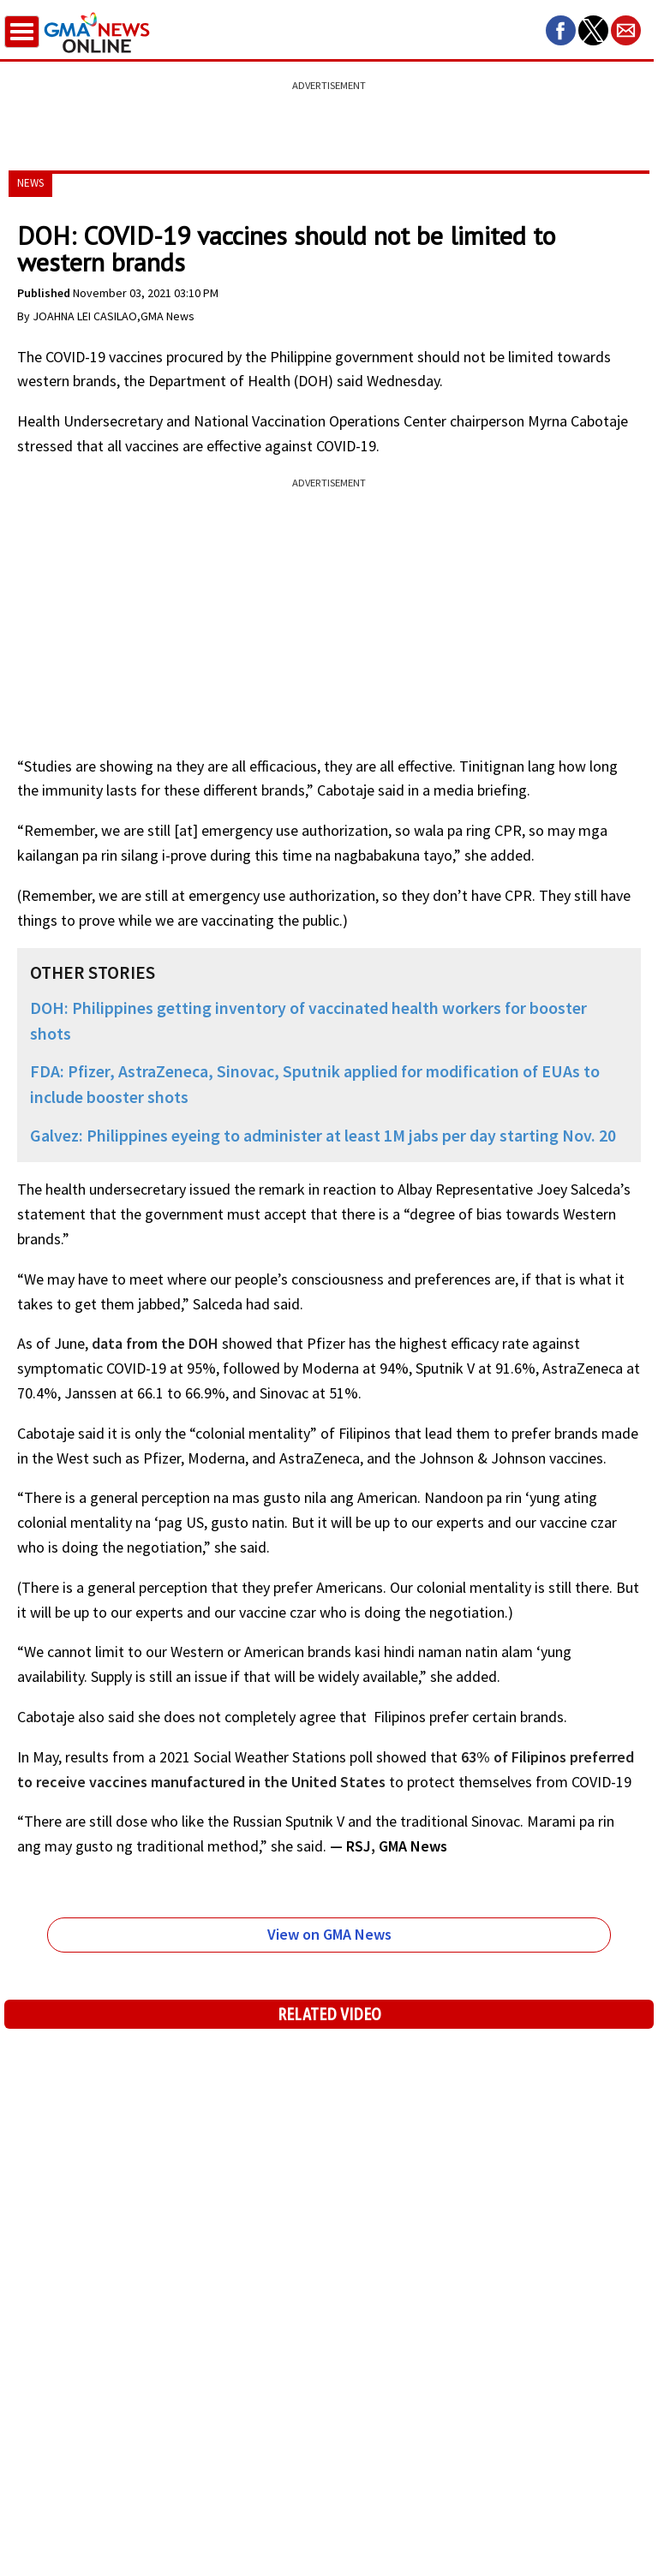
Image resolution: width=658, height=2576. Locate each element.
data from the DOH (155, 1343)
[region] (329, 115)
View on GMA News (329, 1934)
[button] (561, 30)
